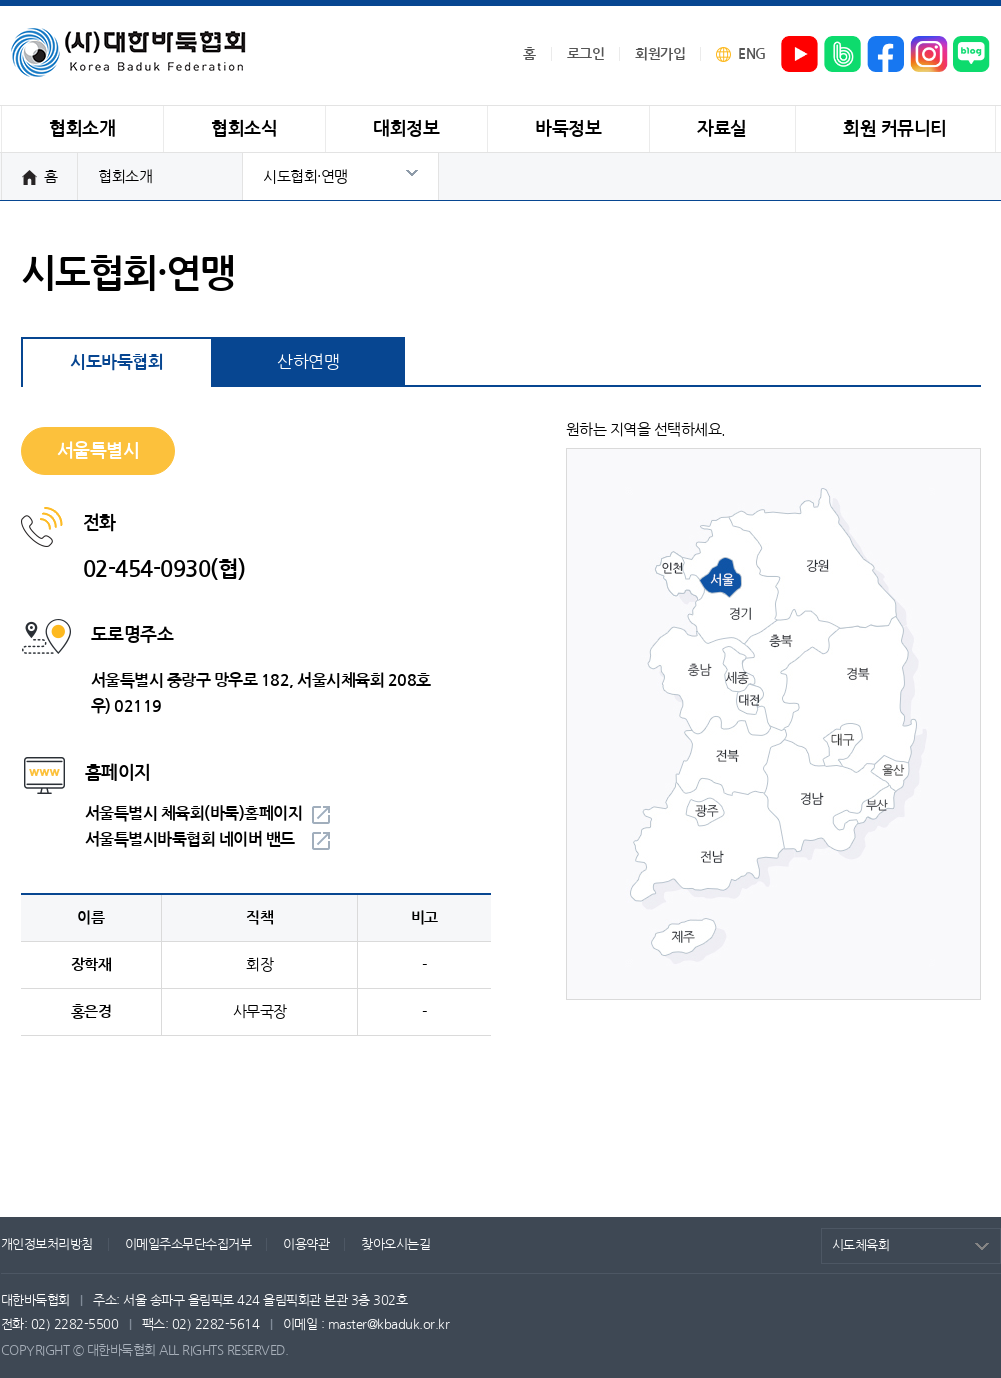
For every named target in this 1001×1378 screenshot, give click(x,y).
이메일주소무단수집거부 (188, 1244)
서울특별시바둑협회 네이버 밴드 (190, 839)
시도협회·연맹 (305, 176)
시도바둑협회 (116, 362)
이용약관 (306, 1244)
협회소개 (125, 176)
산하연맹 (308, 361)
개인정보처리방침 (47, 1244)
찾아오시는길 (395, 1244)
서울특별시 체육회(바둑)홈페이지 (194, 813)
